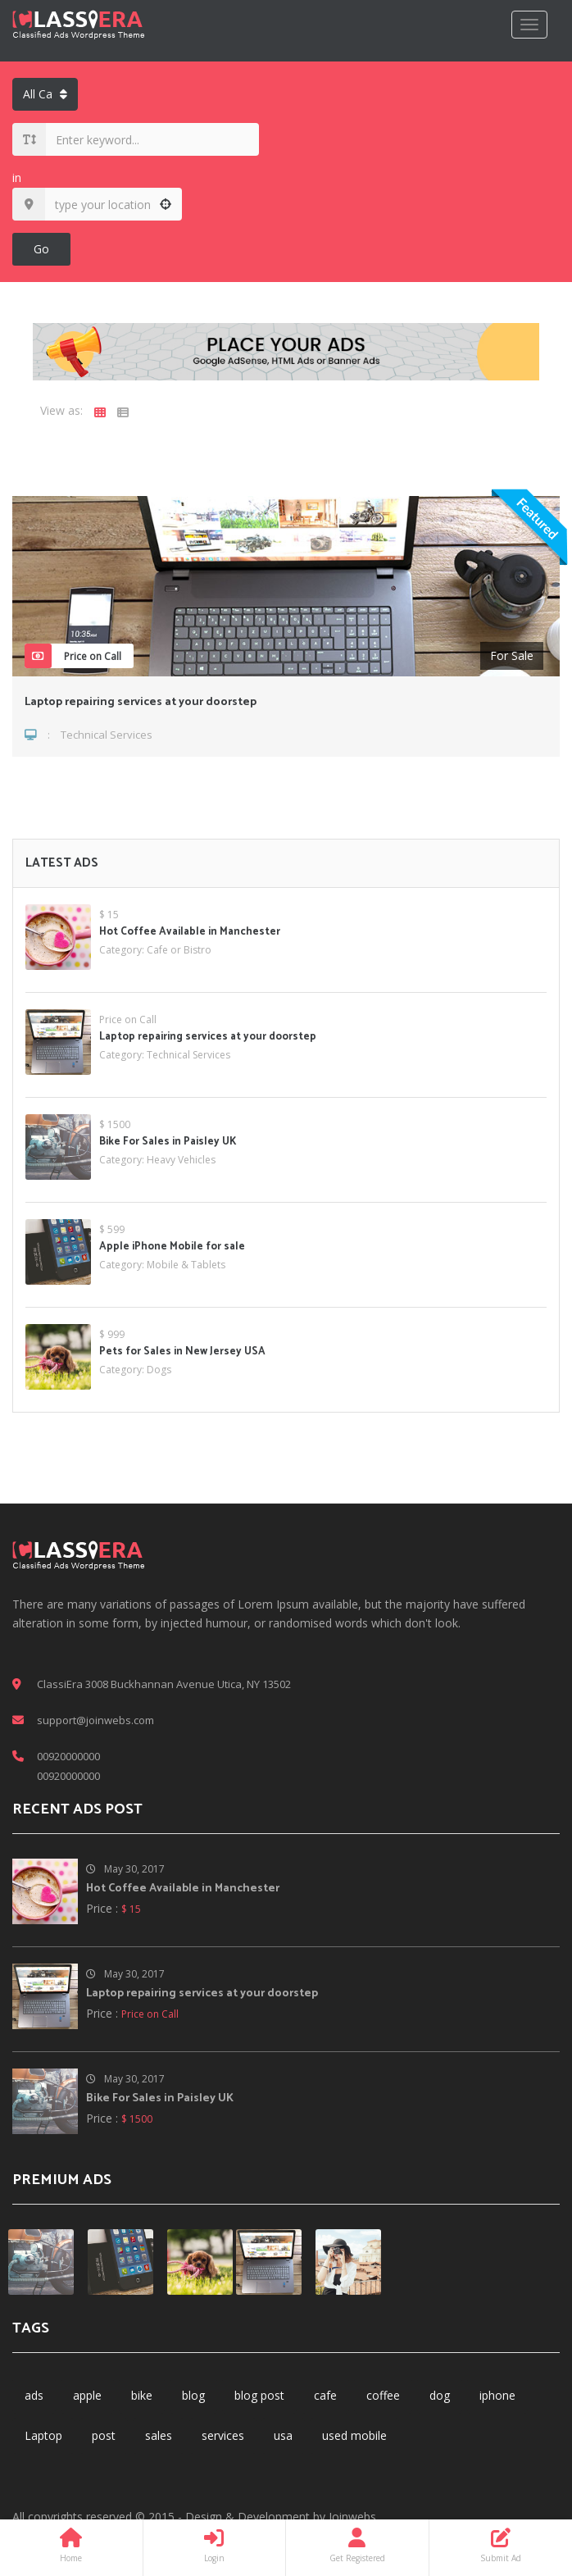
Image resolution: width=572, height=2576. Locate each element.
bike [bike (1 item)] (141, 2395)
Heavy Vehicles (181, 1160)
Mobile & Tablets (186, 1265)
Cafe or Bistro (179, 950)
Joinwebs (352, 2516)
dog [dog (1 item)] (439, 2395)
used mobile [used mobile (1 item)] (354, 2435)
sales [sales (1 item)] (158, 2435)
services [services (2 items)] (223, 2435)
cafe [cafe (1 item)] (325, 2395)
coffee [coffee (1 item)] (383, 2395)
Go (41, 249)
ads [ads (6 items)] (34, 2395)
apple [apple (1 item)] (87, 2395)
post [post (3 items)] (104, 2435)
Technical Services (106, 734)
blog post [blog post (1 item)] (259, 2395)
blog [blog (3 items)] (193, 2395)
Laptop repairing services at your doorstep (140, 702)
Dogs (159, 1370)
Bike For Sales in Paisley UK (167, 1141)
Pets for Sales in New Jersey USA (182, 1351)
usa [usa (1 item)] (283, 2435)
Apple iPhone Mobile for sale (172, 1246)
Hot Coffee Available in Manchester (189, 931)
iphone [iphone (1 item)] (497, 2395)
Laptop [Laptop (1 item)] (43, 2435)
